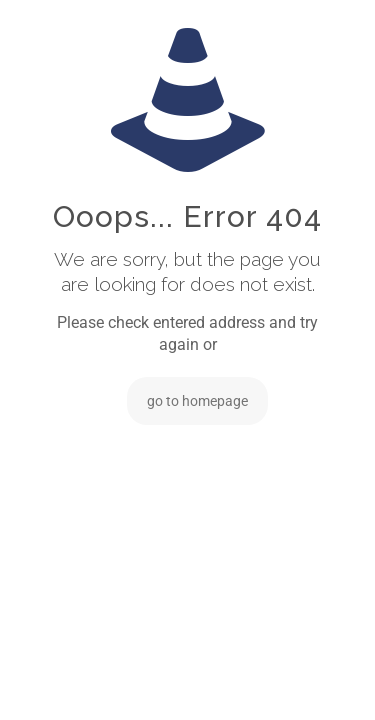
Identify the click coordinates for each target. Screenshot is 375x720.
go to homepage (197, 401)
